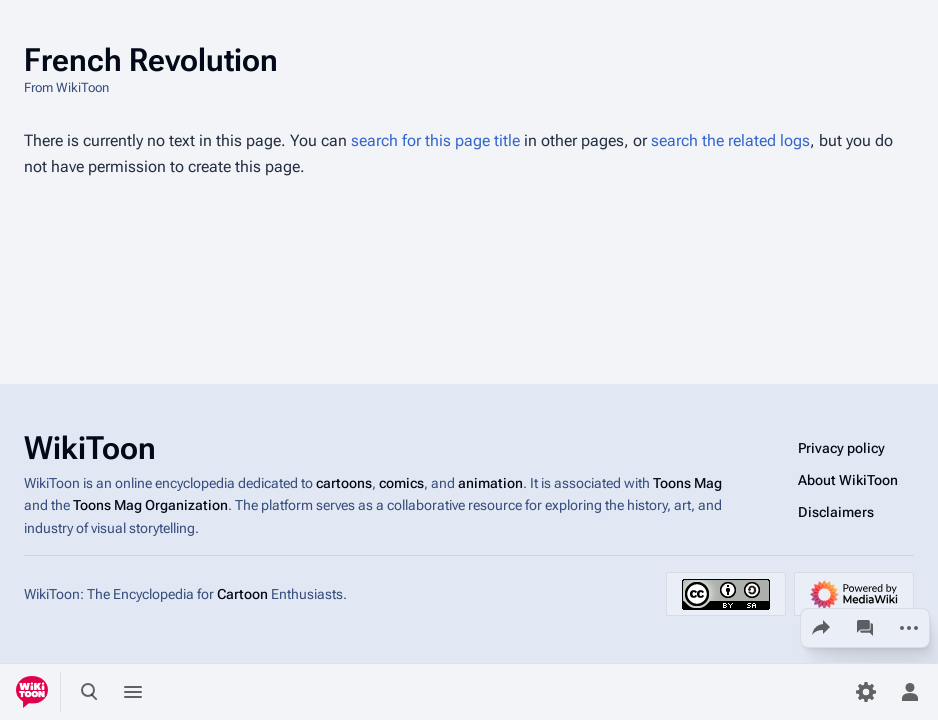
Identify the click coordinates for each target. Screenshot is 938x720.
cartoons (344, 483)
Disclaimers (836, 512)
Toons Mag (687, 483)
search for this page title (435, 140)
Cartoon (242, 594)
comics (401, 483)
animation (490, 483)
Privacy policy (841, 448)
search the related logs (730, 140)
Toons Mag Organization (150, 505)
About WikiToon (848, 480)
